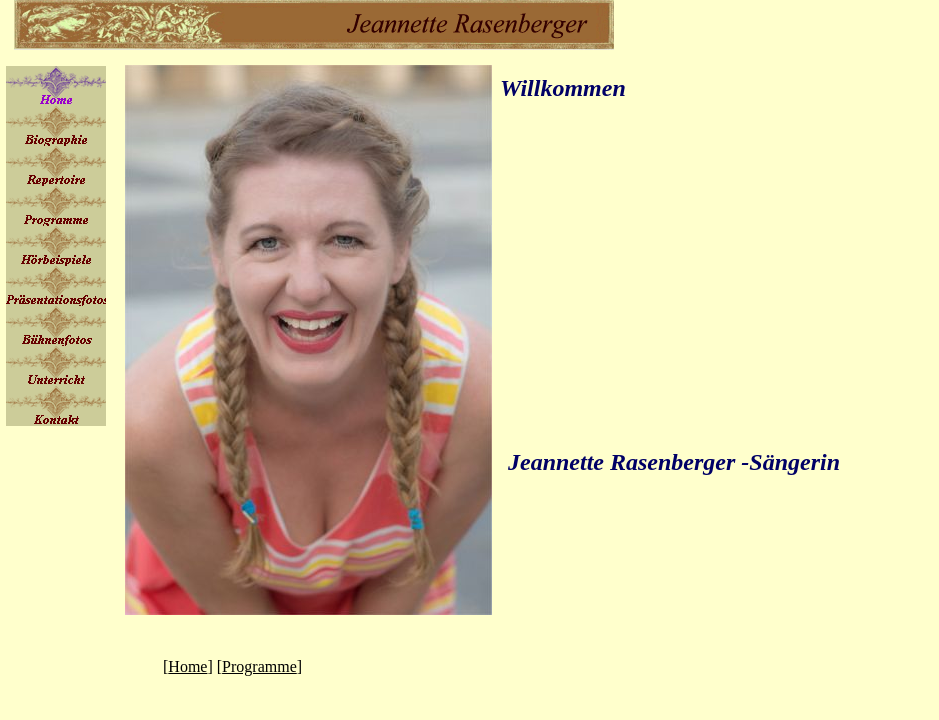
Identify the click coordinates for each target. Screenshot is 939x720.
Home (187, 666)
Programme (259, 666)
